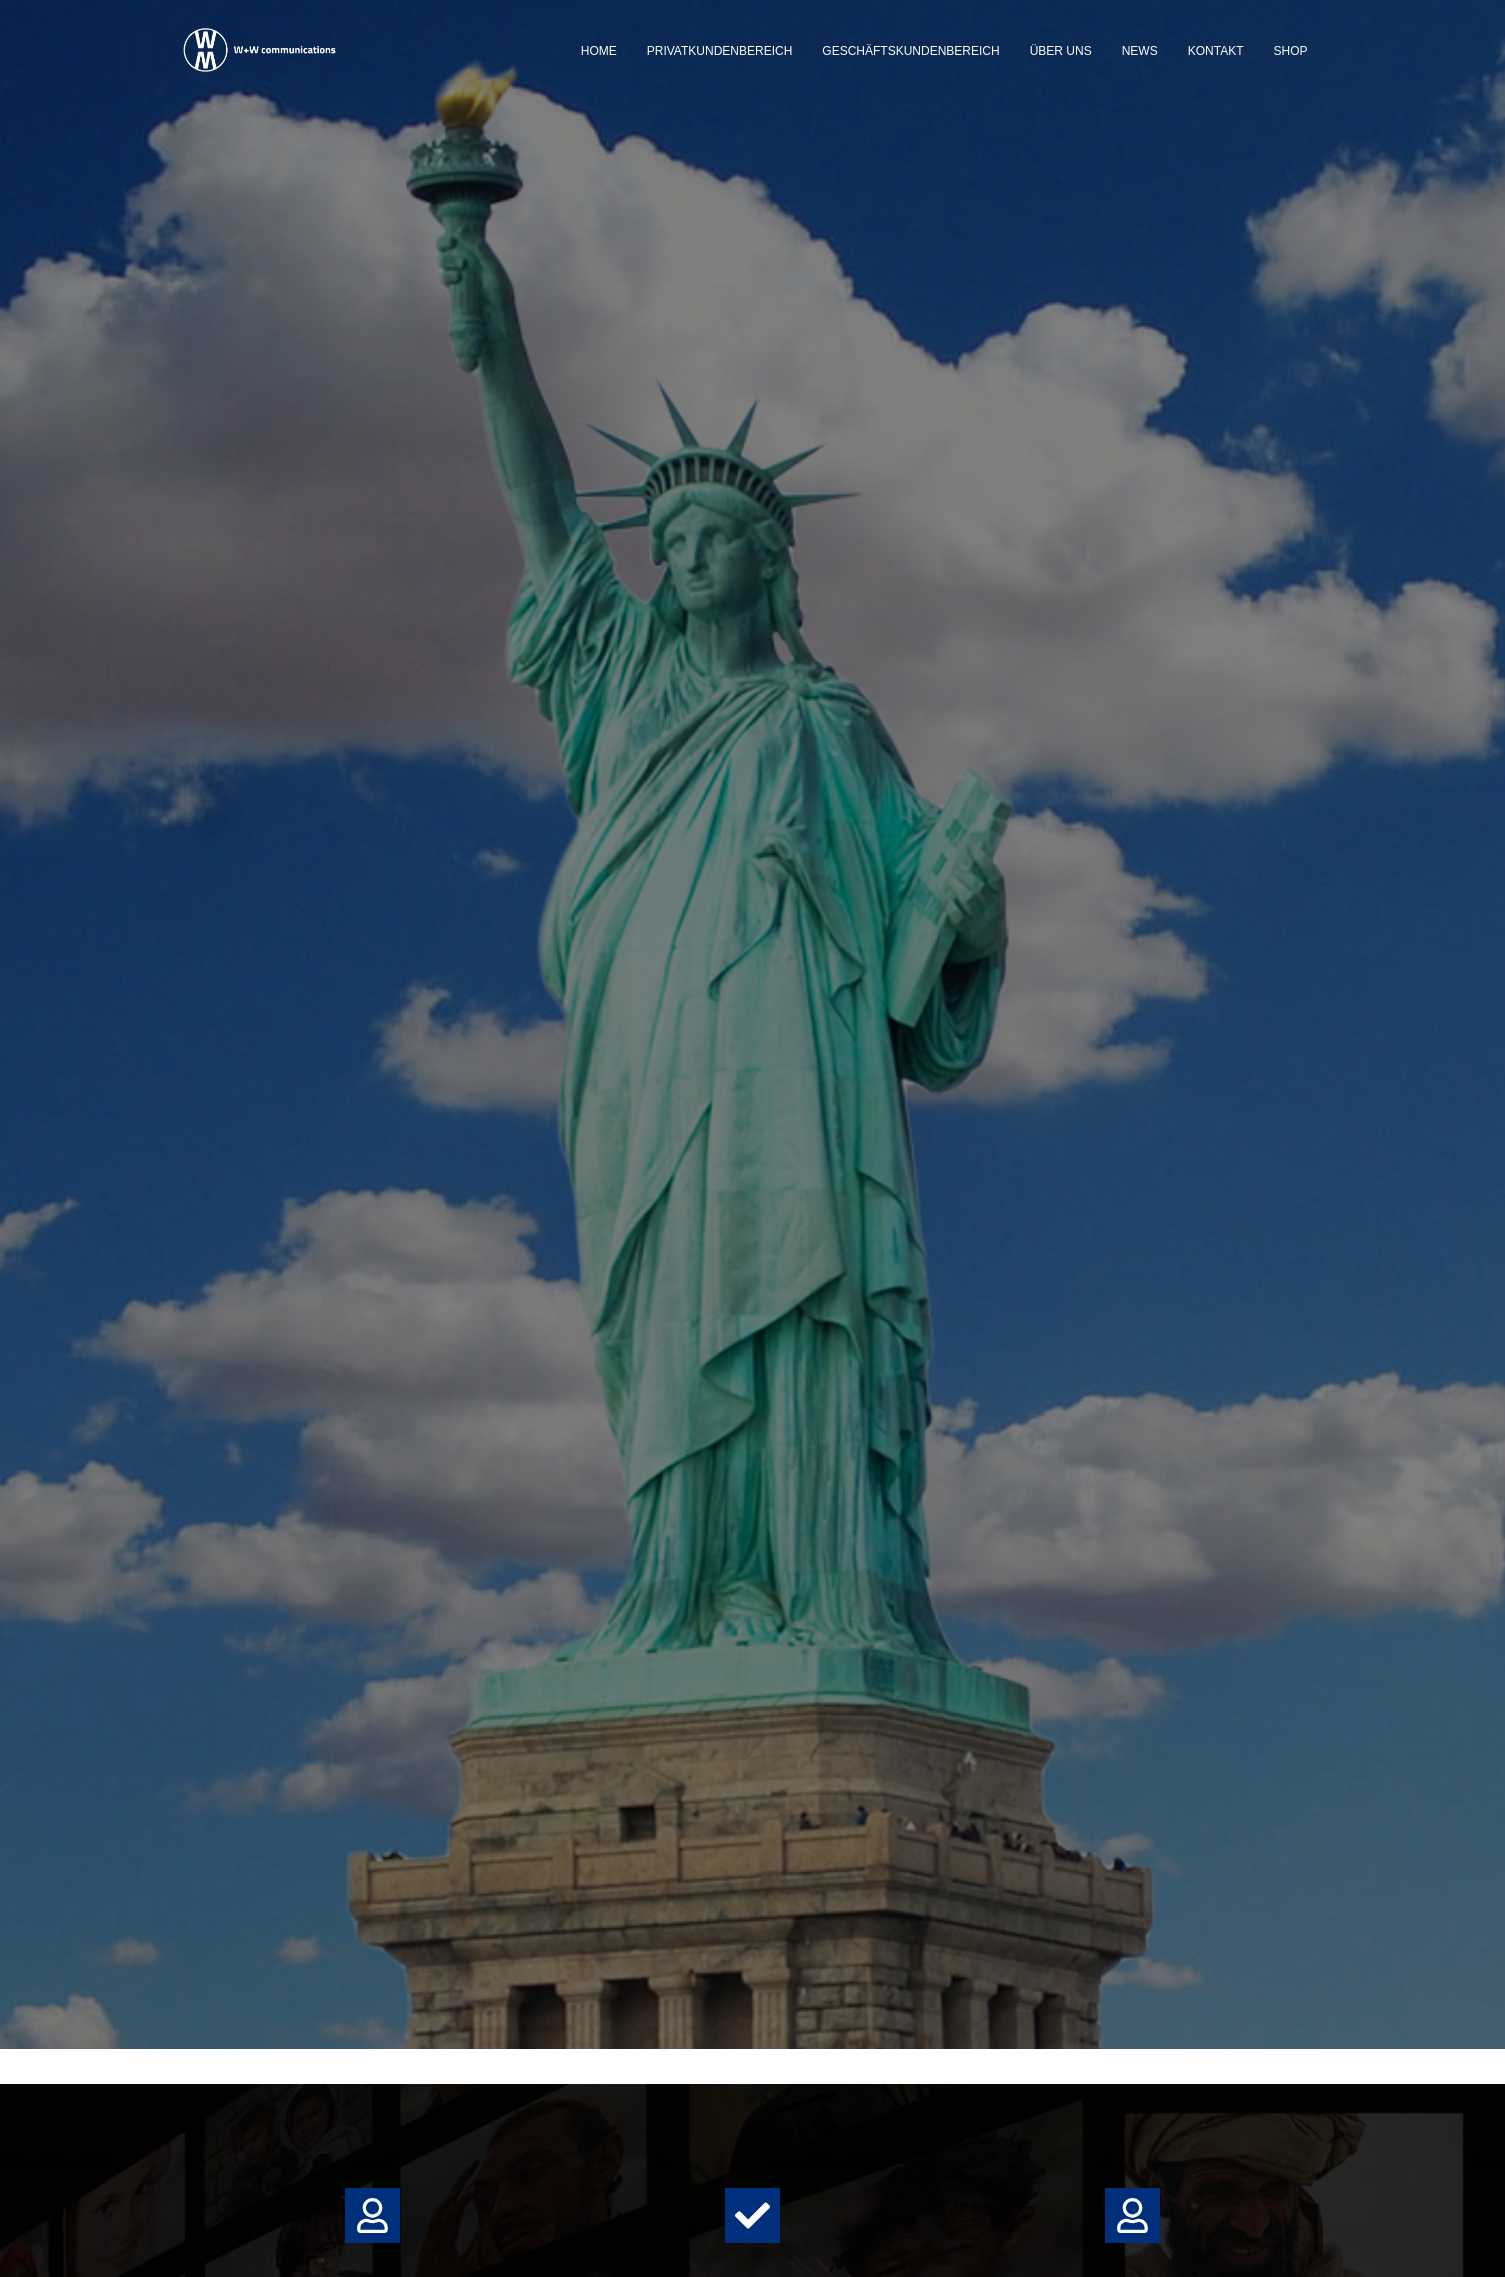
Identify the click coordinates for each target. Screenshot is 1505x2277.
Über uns (1061, 51)
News (1140, 51)
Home (599, 51)
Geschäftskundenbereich (910, 51)
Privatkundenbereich (720, 51)
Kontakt (1216, 51)
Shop (1290, 51)
